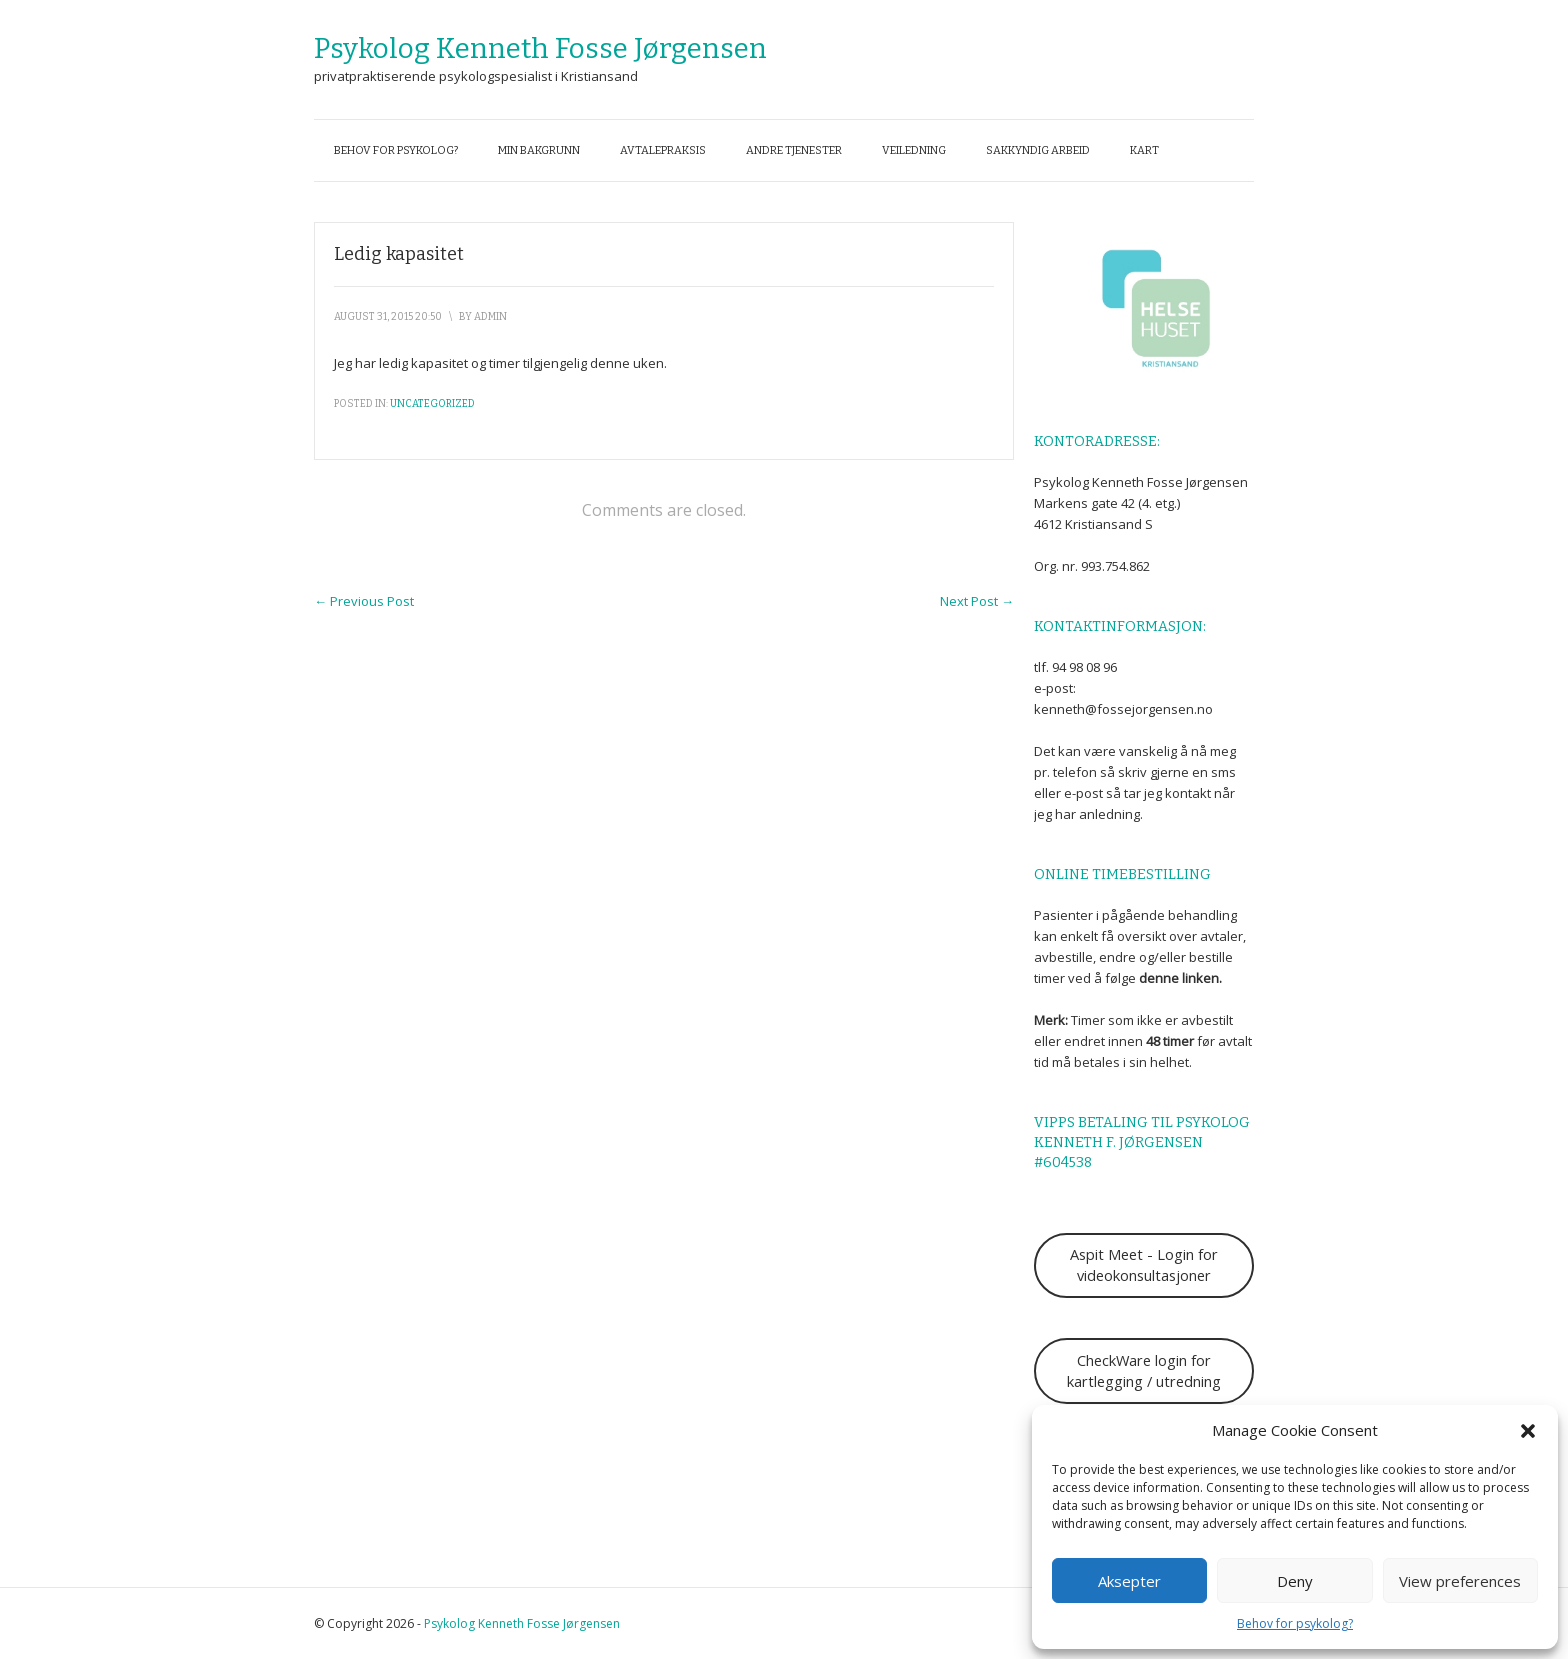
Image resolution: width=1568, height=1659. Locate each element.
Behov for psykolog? (1295, 1623)
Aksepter (1129, 1581)
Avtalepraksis (663, 150)
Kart (1144, 150)
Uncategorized (432, 404)
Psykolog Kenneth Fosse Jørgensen (540, 48)
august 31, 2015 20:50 (388, 317)
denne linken (1179, 978)
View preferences (1460, 1581)
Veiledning (914, 150)
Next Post (977, 601)
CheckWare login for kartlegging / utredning (1144, 1370)
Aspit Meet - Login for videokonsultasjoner (1144, 1264)
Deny (1295, 1581)
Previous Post (364, 601)
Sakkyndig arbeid (1038, 150)
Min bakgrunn (539, 150)
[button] (1528, 1431)
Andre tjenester (794, 150)
